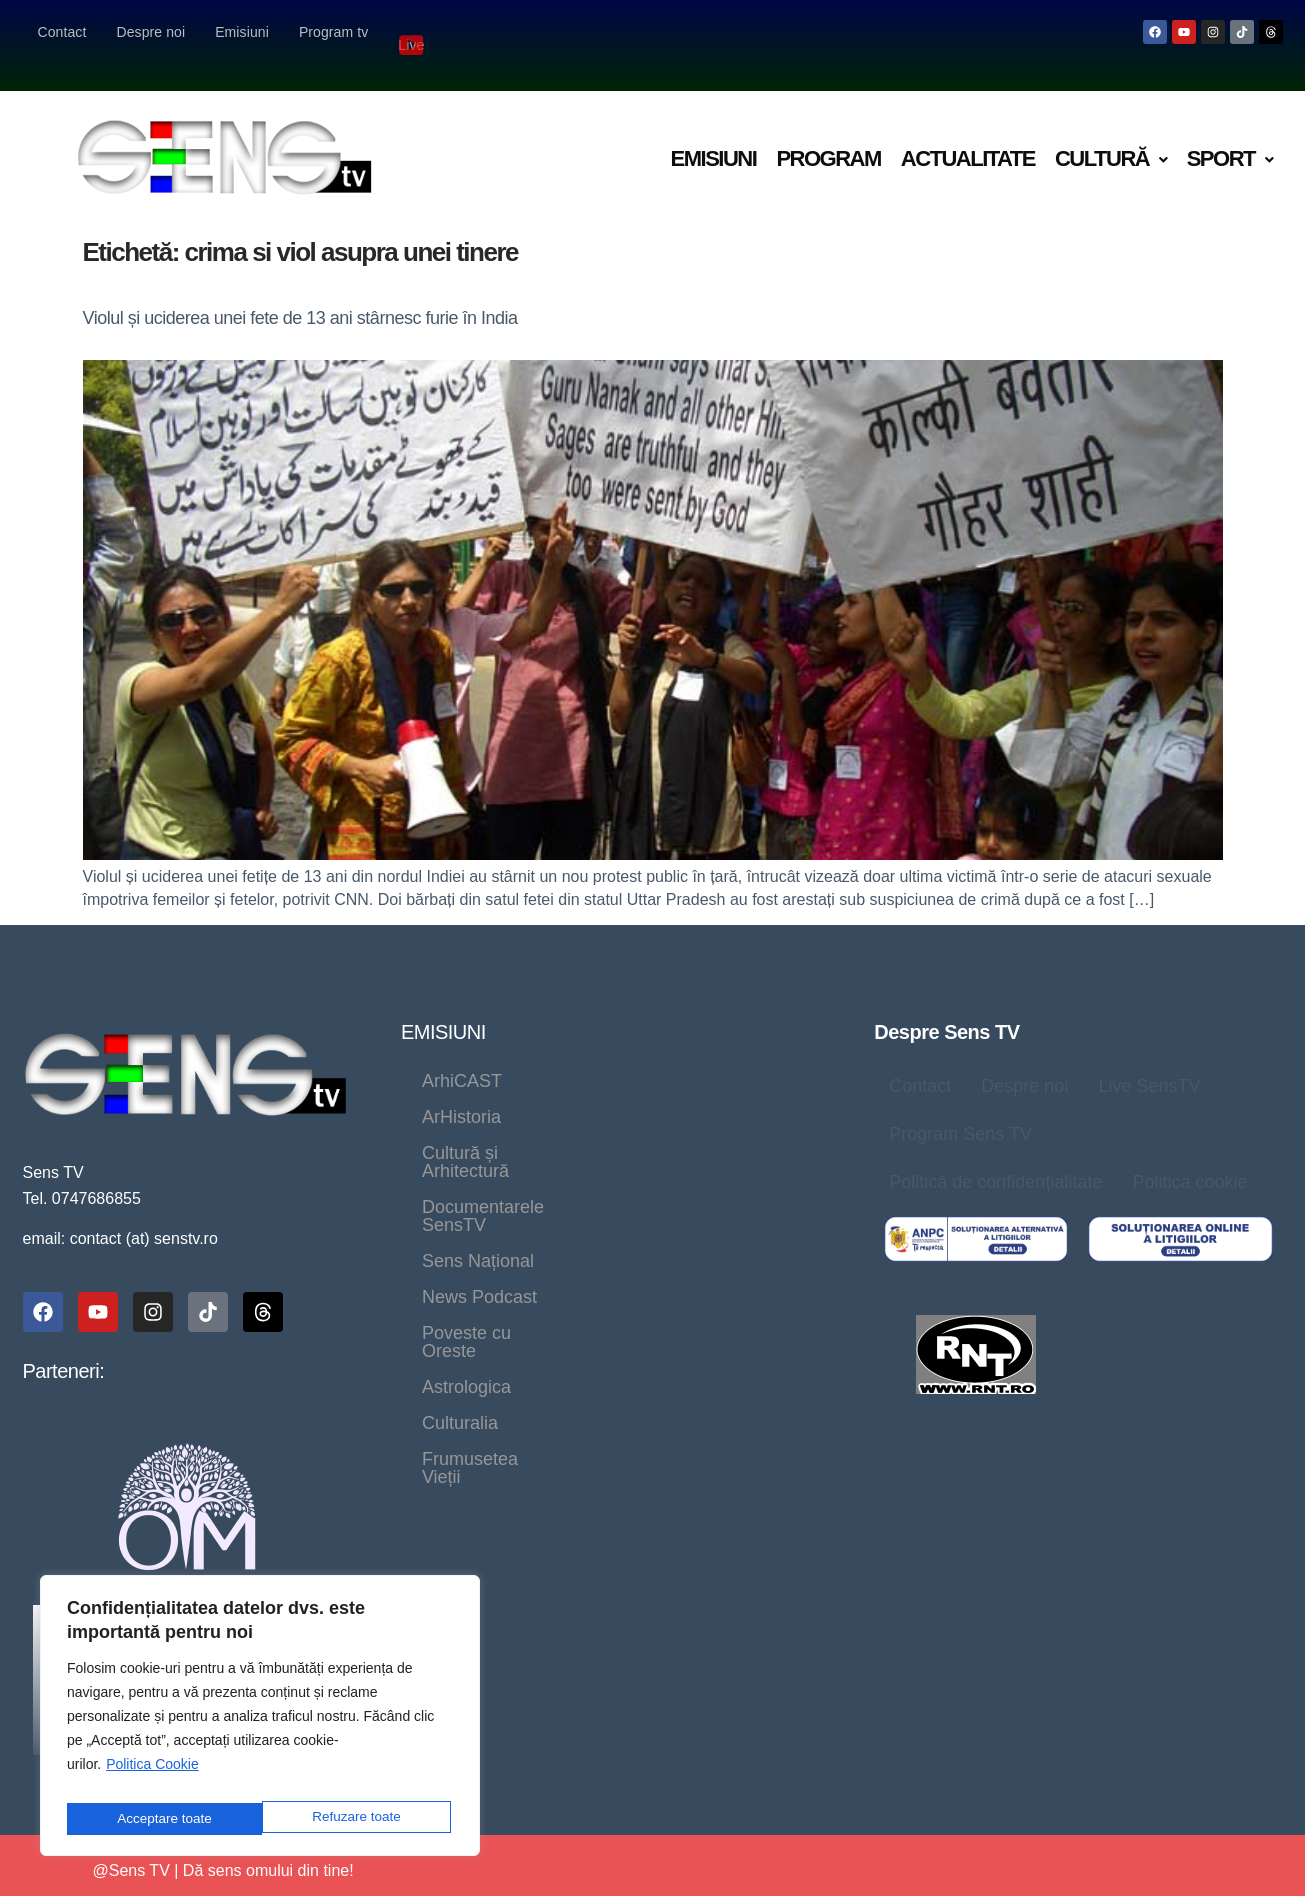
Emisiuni (242, 32)
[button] (1111, 133)
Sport (1230, 132)
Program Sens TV (960, 1108)
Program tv (333, 32)
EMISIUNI (443, 1006)
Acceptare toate (356, 1818)
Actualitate (968, 132)
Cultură (1111, 132)
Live (413, 31)
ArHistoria (583, 1055)
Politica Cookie (152, 1774)
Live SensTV (1149, 1060)
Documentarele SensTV (517, 1127)
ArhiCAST (462, 1055)
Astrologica (466, 1199)
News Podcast (479, 1163)
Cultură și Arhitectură (505, 1091)
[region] (260, 1720)
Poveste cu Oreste (653, 1163)
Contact (62, 32)
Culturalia (591, 1199)
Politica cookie (1189, 1156)
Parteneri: (64, 1345)
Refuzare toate (160, 1818)
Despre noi (150, 32)
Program (828, 132)
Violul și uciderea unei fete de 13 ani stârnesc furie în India (300, 292)
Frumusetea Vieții (741, 1199)
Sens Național (711, 1127)
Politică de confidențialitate (995, 1156)
